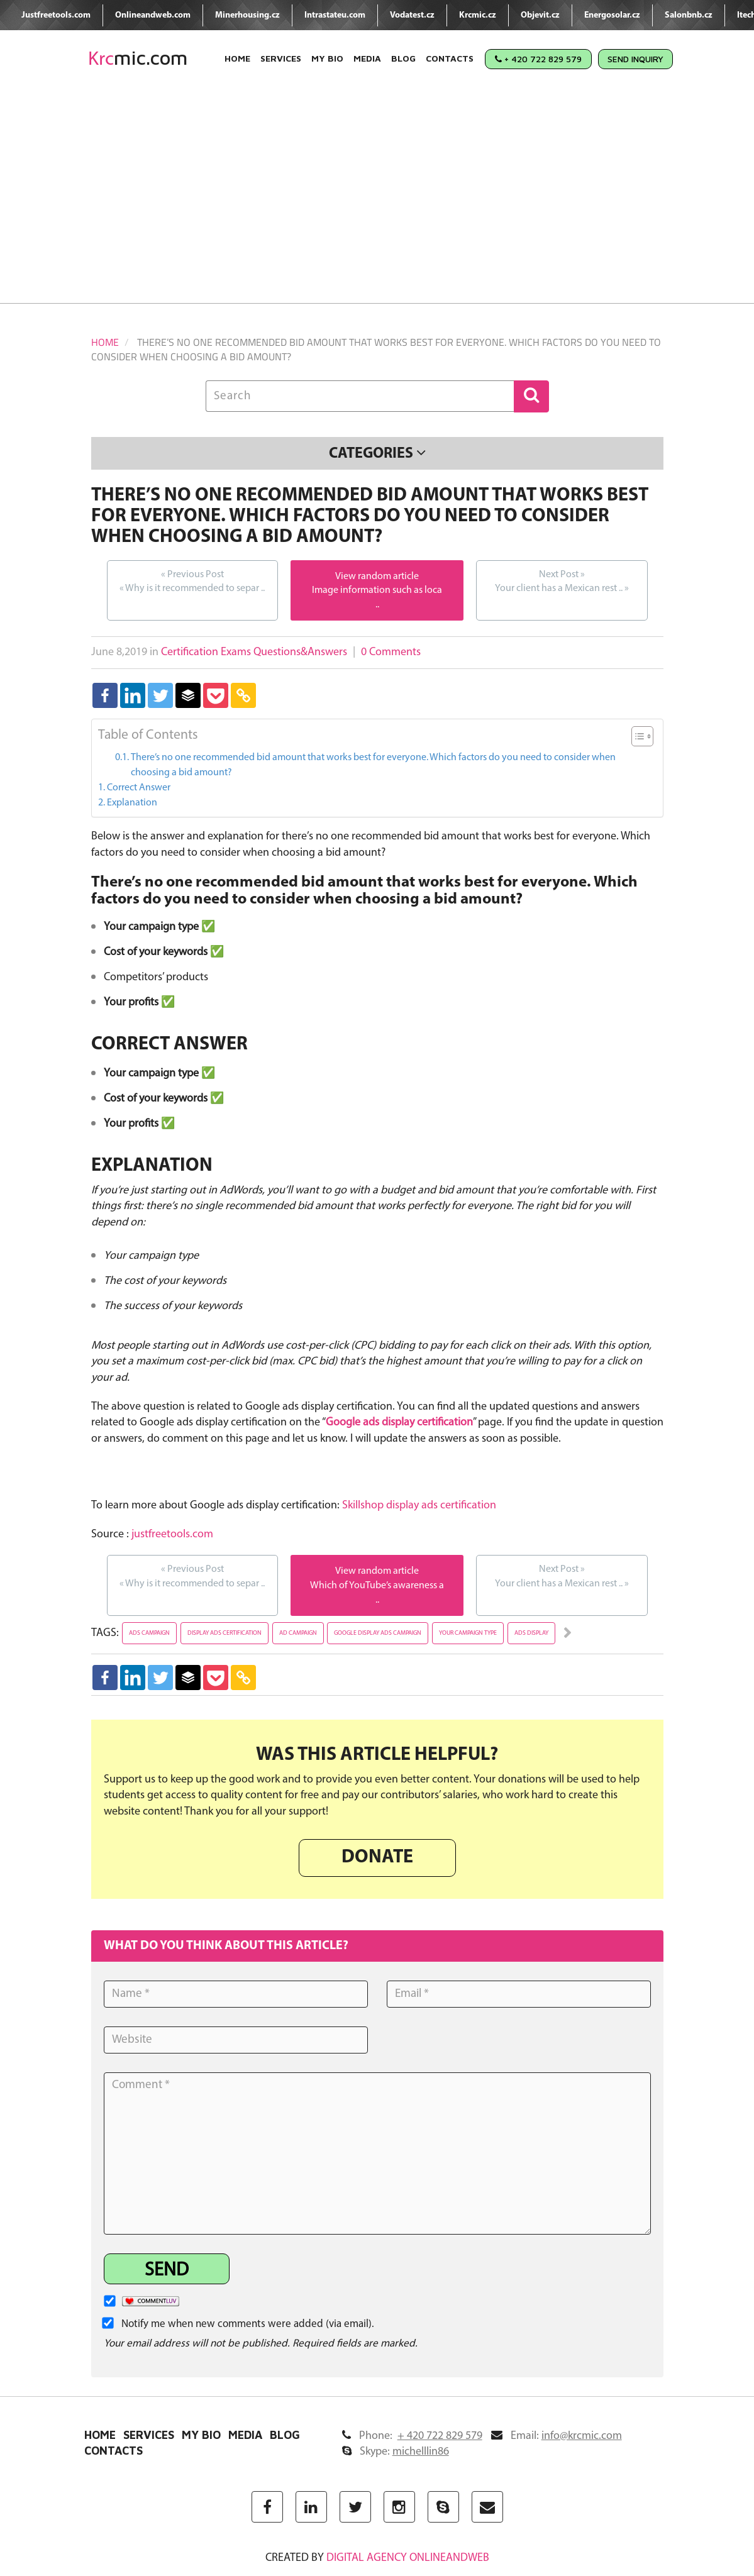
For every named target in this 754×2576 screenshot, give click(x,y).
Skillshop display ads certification (419, 1506)
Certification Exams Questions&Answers (254, 652)
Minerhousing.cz (247, 15)
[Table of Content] (642, 736)
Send (167, 2270)
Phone (412, 2436)
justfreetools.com (172, 1534)
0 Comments (391, 652)
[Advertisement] (377, 196)
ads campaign (149, 1633)
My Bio (327, 58)
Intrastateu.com (334, 15)
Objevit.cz (540, 15)
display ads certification (224, 1633)
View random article (377, 577)
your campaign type (468, 1633)
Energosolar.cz (612, 15)
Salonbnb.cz (688, 15)
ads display (531, 1633)
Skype (395, 2452)
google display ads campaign (377, 1633)
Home (237, 58)
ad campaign (298, 1633)
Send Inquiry (635, 58)
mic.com (138, 58)
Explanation (132, 803)
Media (367, 58)
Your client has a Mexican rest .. (562, 581)
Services (280, 58)
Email (556, 2436)
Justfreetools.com (56, 15)
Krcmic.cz (477, 15)
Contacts (450, 58)
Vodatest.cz (412, 15)
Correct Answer (138, 788)
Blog (403, 58)
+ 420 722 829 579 (538, 58)
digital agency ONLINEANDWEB (407, 2558)
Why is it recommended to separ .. (192, 581)
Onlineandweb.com (153, 15)
